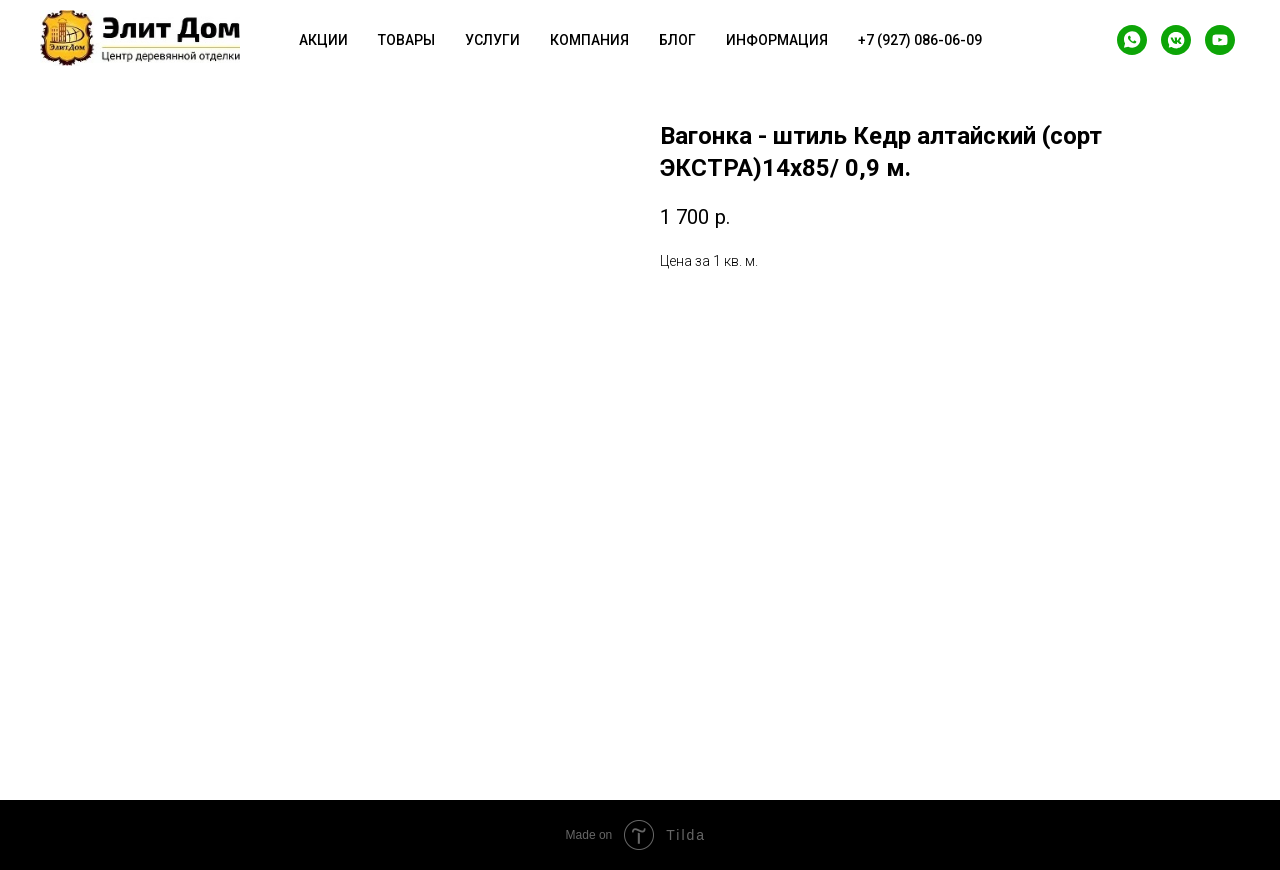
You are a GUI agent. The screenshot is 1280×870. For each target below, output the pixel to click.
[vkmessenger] (1176, 40)
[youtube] (1220, 40)
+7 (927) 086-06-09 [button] (920, 40)
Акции (323, 40)
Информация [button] (777, 40)
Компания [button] (589, 40)
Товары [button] (406, 40)
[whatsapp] (1132, 40)
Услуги (492, 40)
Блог (677, 40)
